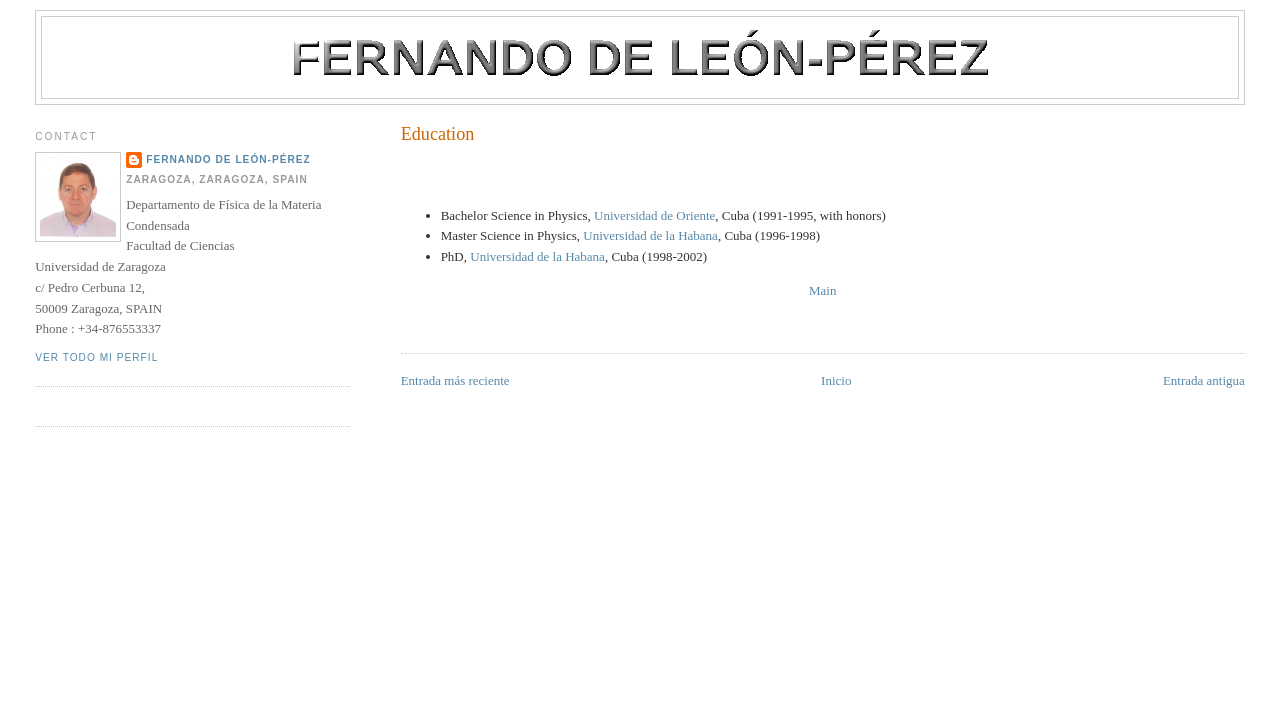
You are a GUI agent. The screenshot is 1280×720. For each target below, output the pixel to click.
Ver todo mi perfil (96, 357)
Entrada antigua (1204, 380)
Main (822, 290)
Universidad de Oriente (654, 215)
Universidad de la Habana (650, 235)
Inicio (836, 380)
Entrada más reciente (455, 380)
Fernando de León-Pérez (228, 159)
